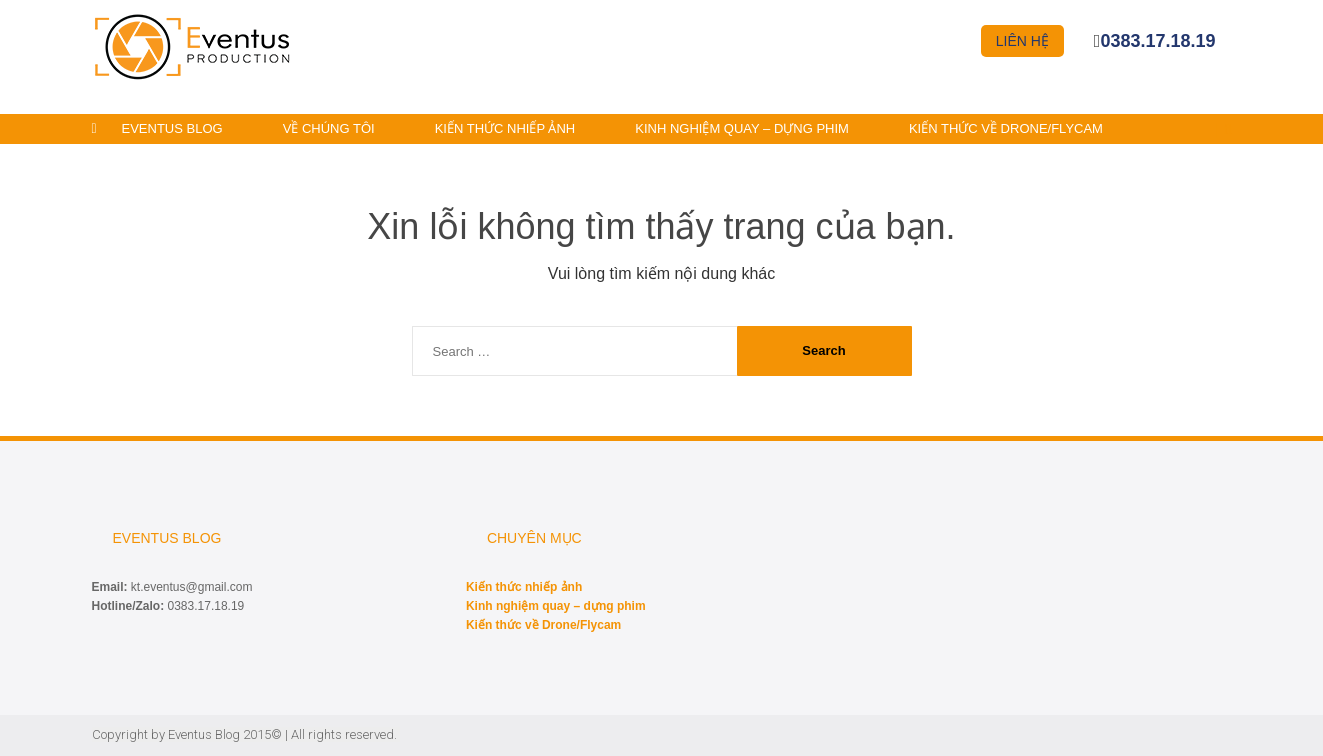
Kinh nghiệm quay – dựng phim (742, 128)
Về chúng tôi (329, 128)
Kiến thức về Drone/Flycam (1006, 128)
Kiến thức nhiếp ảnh (505, 128)
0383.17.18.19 (1157, 41)
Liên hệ (1022, 41)
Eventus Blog (172, 128)
